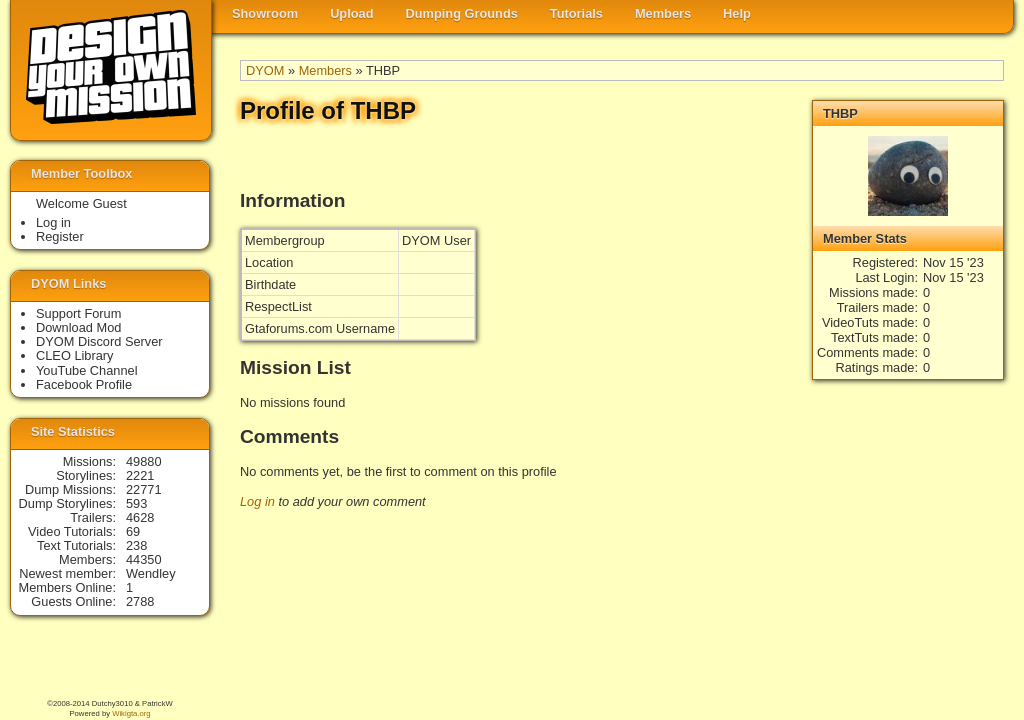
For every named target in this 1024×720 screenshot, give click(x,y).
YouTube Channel (87, 370)
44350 (144, 559)
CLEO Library (75, 355)
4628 (140, 517)
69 (133, 531)
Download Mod (78, 327)
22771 (144, 489)
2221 (140, 475)
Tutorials (576, 13)
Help (737, 13)
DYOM (265, 70)
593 (136, 503)
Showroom (265, 13)
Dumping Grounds (462, 13)
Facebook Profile (84, 384)
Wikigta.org (131, 713)
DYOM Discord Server (99, 341)
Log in (257, 501)
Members (663, 13)
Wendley (151, 573)
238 (136, 545)
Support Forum (78, 313)
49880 (144, 461)
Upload (351, 13)
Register (60, 236)
